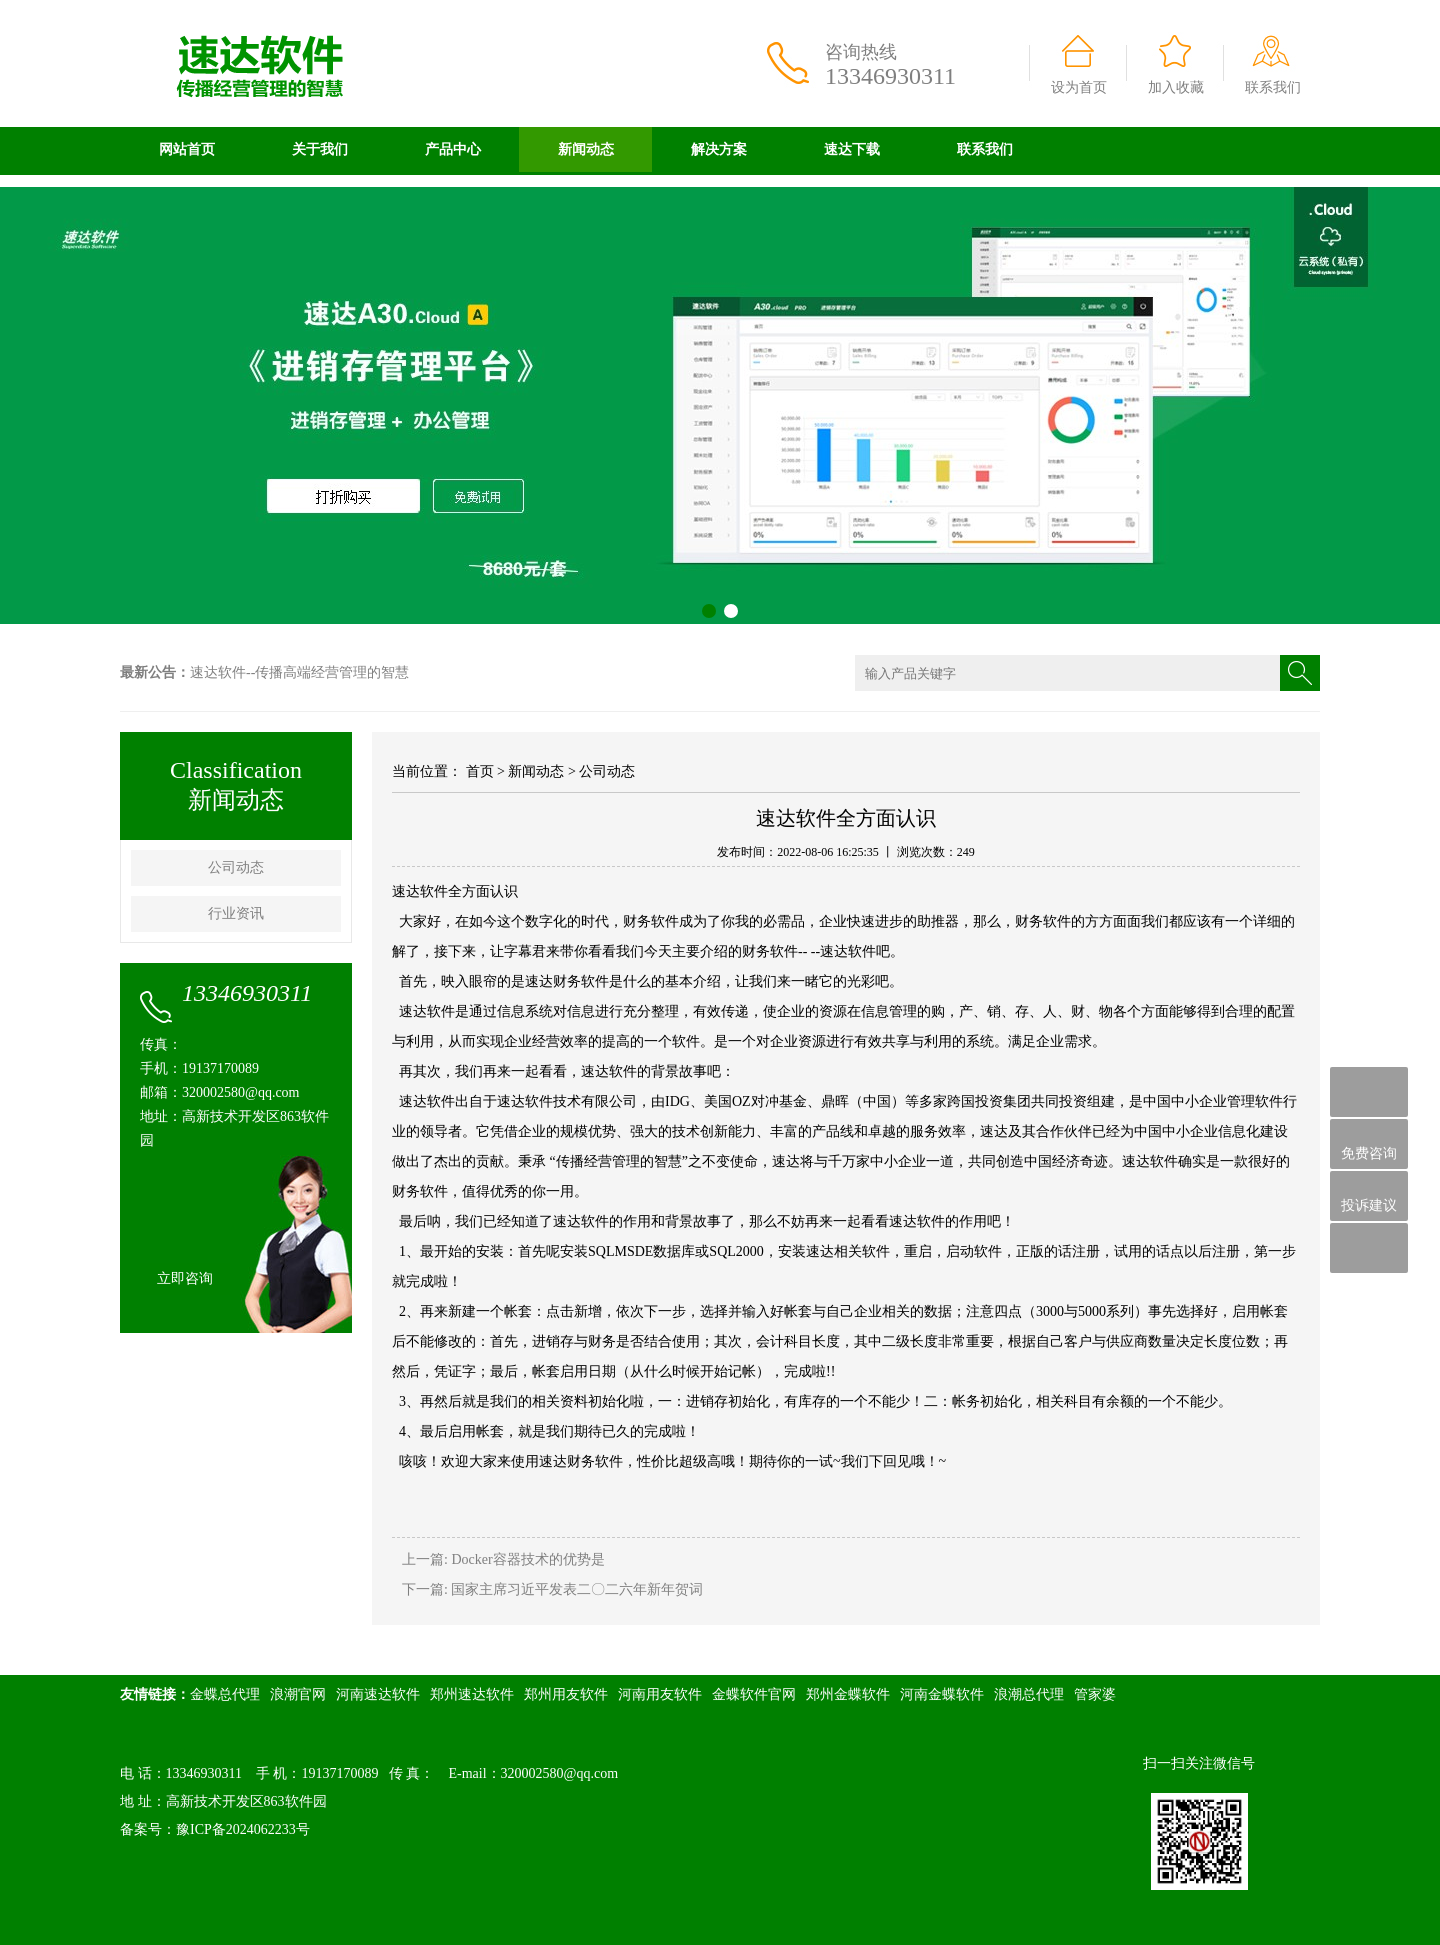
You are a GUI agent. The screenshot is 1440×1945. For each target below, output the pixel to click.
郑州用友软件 (566, 1694)
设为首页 (1079, 87)
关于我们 (320, 149)
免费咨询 (1369, 1144)
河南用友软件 (660, 1694)
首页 (480, 771)
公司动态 (236, 867)
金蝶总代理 (225, 1694)
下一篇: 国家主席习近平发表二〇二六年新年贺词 (552, 1589)
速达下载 (852, 149)
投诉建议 (1369, 1196)
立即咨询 (185, 1278)
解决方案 (719, 149)
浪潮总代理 (1029, 1694)
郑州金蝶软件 (848, 1694)
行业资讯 (236, 913)
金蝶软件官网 (754, 1694)
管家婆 (1095, 1694)
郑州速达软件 (472, 1694)
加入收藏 (1176, 87)
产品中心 (453, 149)
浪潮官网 (298, 1694)
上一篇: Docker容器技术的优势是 (503, 1559)
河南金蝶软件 (942, 1694)
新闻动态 (586, 149)
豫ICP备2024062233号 (243, 1829)
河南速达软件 (378, 1694)
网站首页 (187, 149)
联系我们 (1273, 87)
